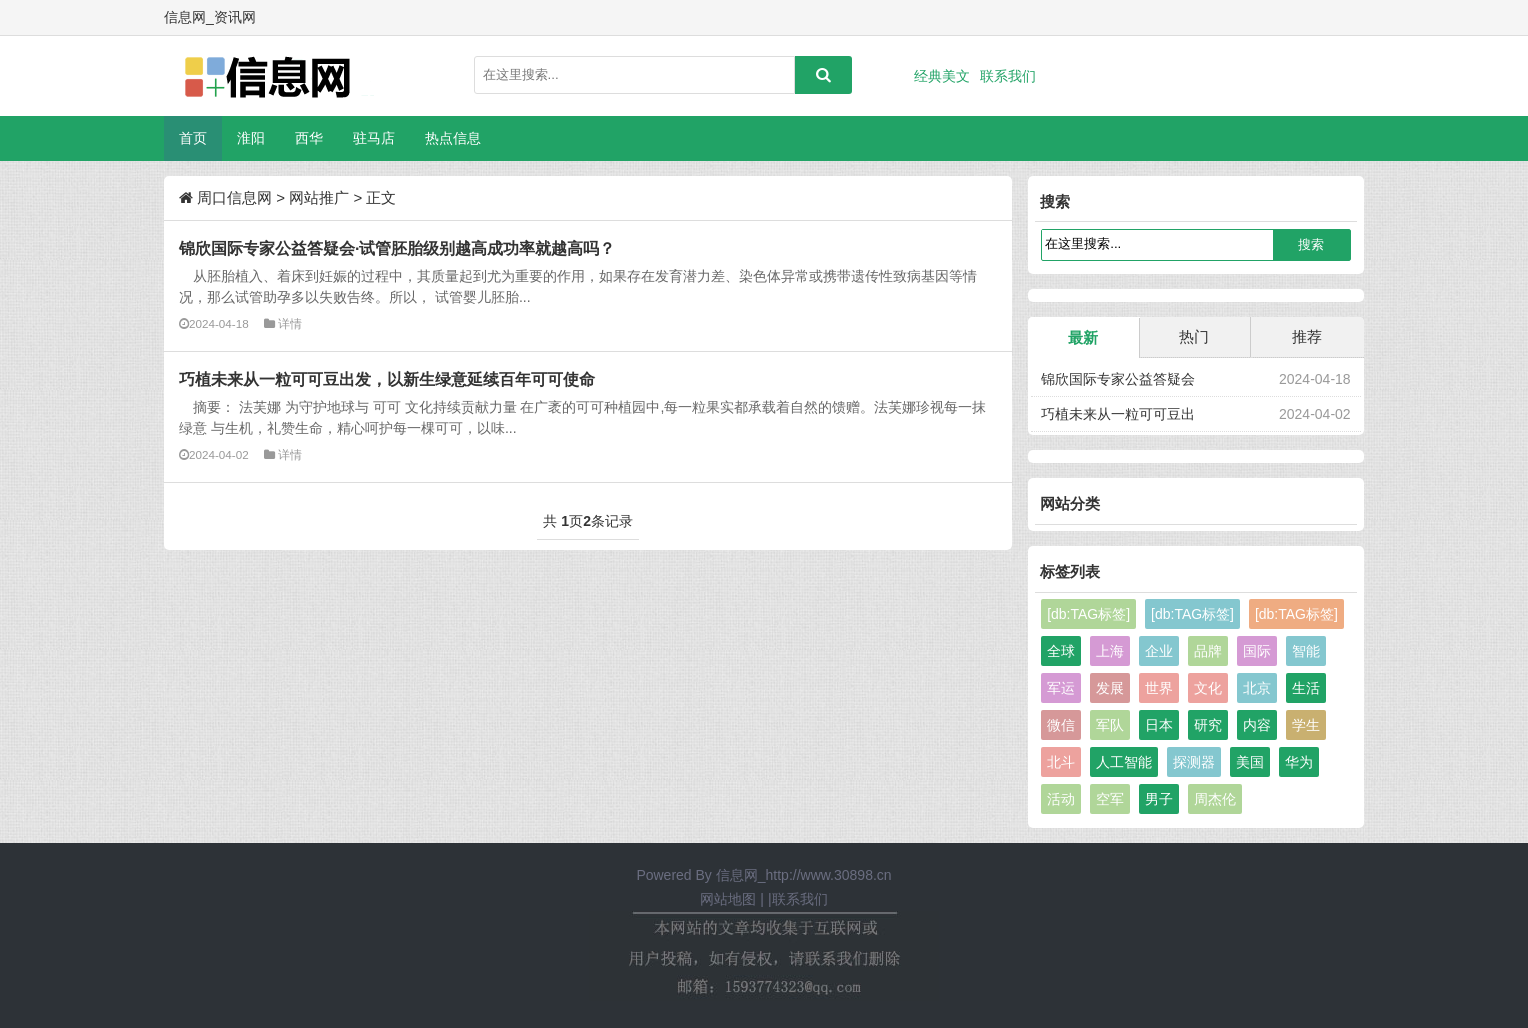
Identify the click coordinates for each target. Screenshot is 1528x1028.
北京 (1257, 688)
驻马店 (374, 138)
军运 (1061, 688)
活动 (1061, 799)
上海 (1110, 651)
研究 (1208, 725)
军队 (1110, 725)
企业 (1159, 651)
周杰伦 (1215, 799)
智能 (1306, 651)
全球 (1061, 651)
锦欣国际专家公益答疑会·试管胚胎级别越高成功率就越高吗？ (397, 248)
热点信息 (453, 138)
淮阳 (251, 138)
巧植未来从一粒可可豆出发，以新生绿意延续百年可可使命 (387, 379)
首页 (193, 138)
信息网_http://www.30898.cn (804, 875)
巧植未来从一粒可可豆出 (1118, 414)
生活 (1306, 688)
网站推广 (319, 197)
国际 (1257, 651)
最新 (1083, 337)
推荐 (1307, 336)
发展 (1110, 688)
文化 (1208, 688)
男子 (1159, 799)
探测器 (1194, 762)
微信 (1061, 725)
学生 (1306, 725)
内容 (1257, 725)
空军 (1110, 799)
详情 (290, 323)
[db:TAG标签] (1088, 614)
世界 (1159, 688)
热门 (1194, 336)
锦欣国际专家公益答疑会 (1118, 379)
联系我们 (1008, 76)
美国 (1250, 762)
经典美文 (942, 76)
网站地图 (728, 899)
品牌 (1208, 651)
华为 (1299, 762)
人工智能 (1124, 762)
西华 (309, 138)
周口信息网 (234, 197)
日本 (1159, 725)
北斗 (1061, 762)
